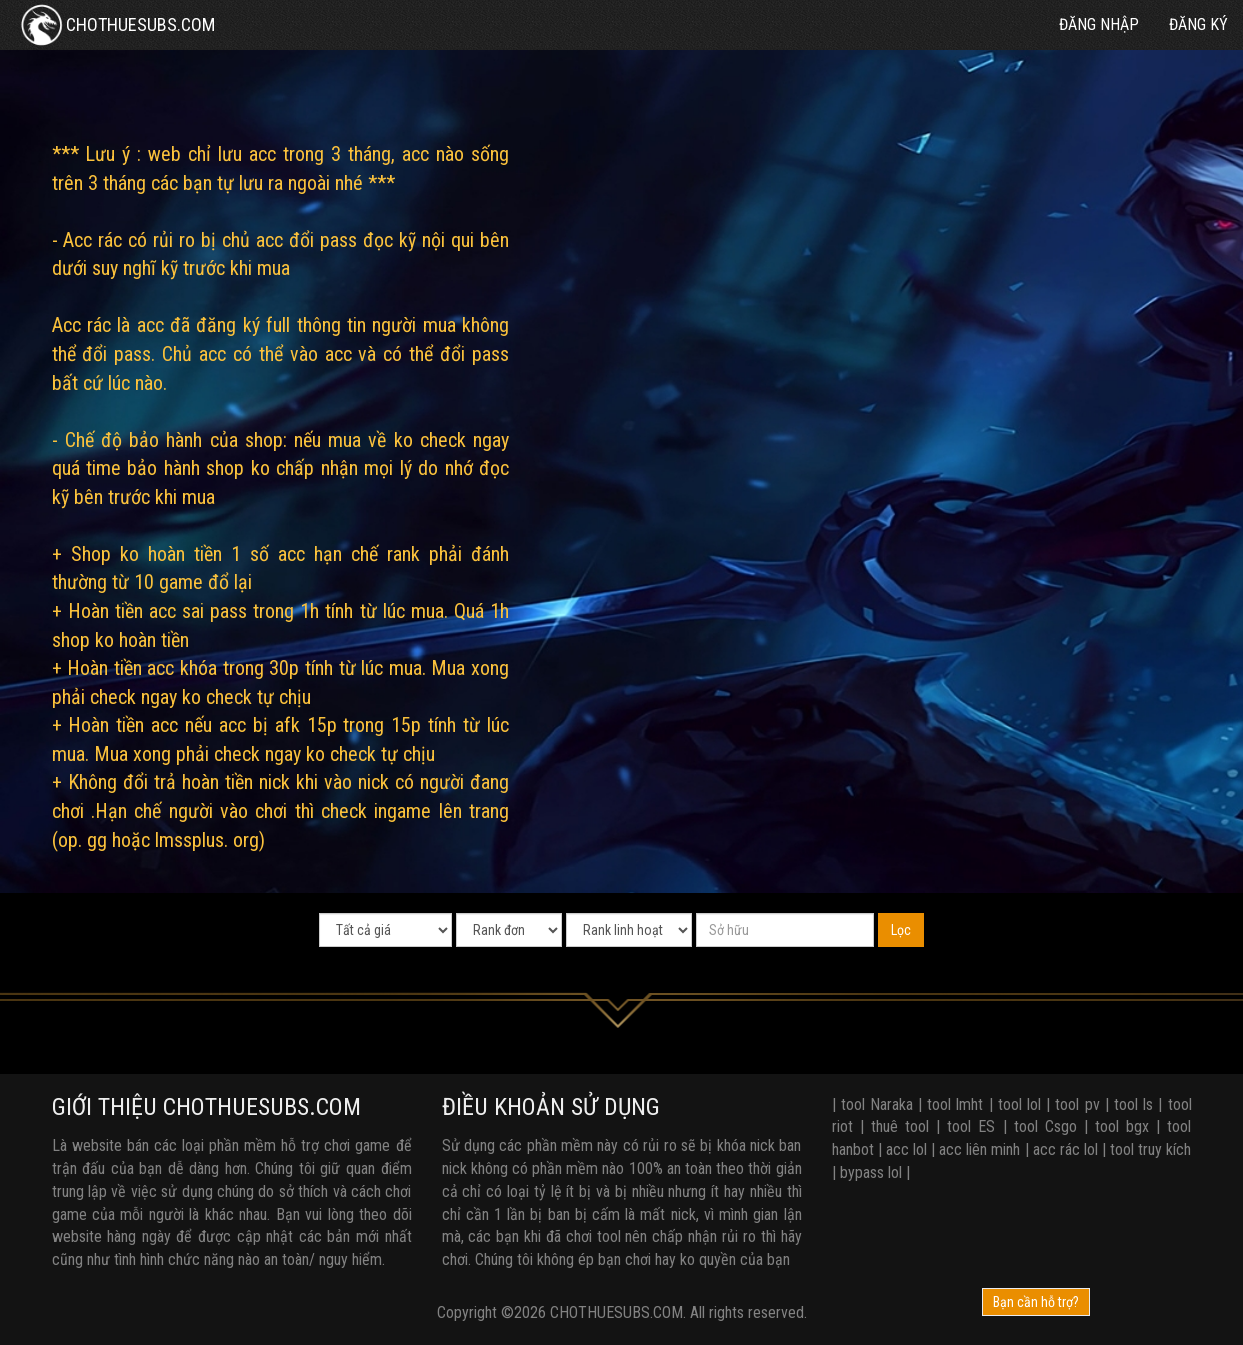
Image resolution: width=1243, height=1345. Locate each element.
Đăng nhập (1099, 24)
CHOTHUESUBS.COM (115, 25)
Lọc (901, 930)
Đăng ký (1198, 24)
